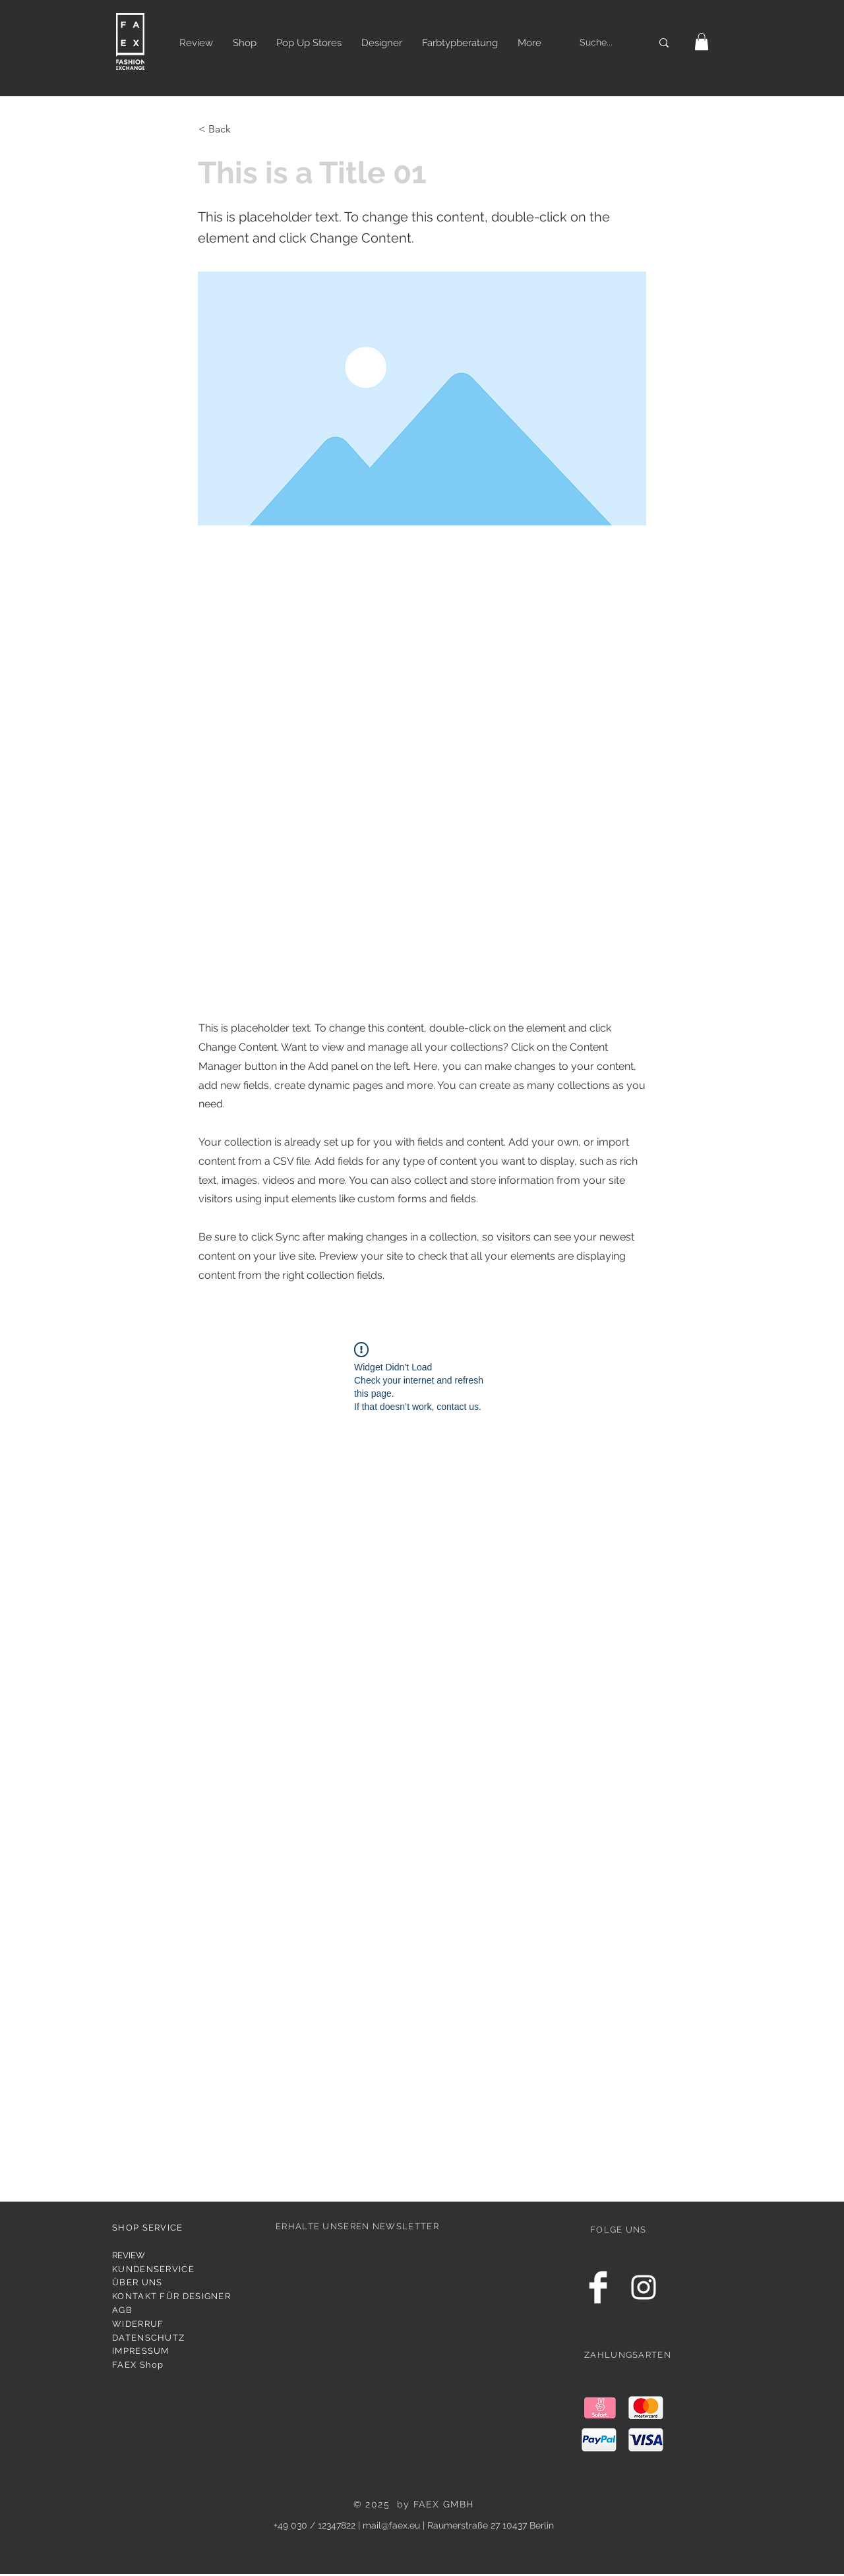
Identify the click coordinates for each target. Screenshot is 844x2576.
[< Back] (242, 129)
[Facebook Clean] (598, 2287)
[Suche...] (600, 42)
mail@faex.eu (391, 2525)
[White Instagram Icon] (643, 2287)
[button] (701, 41)
